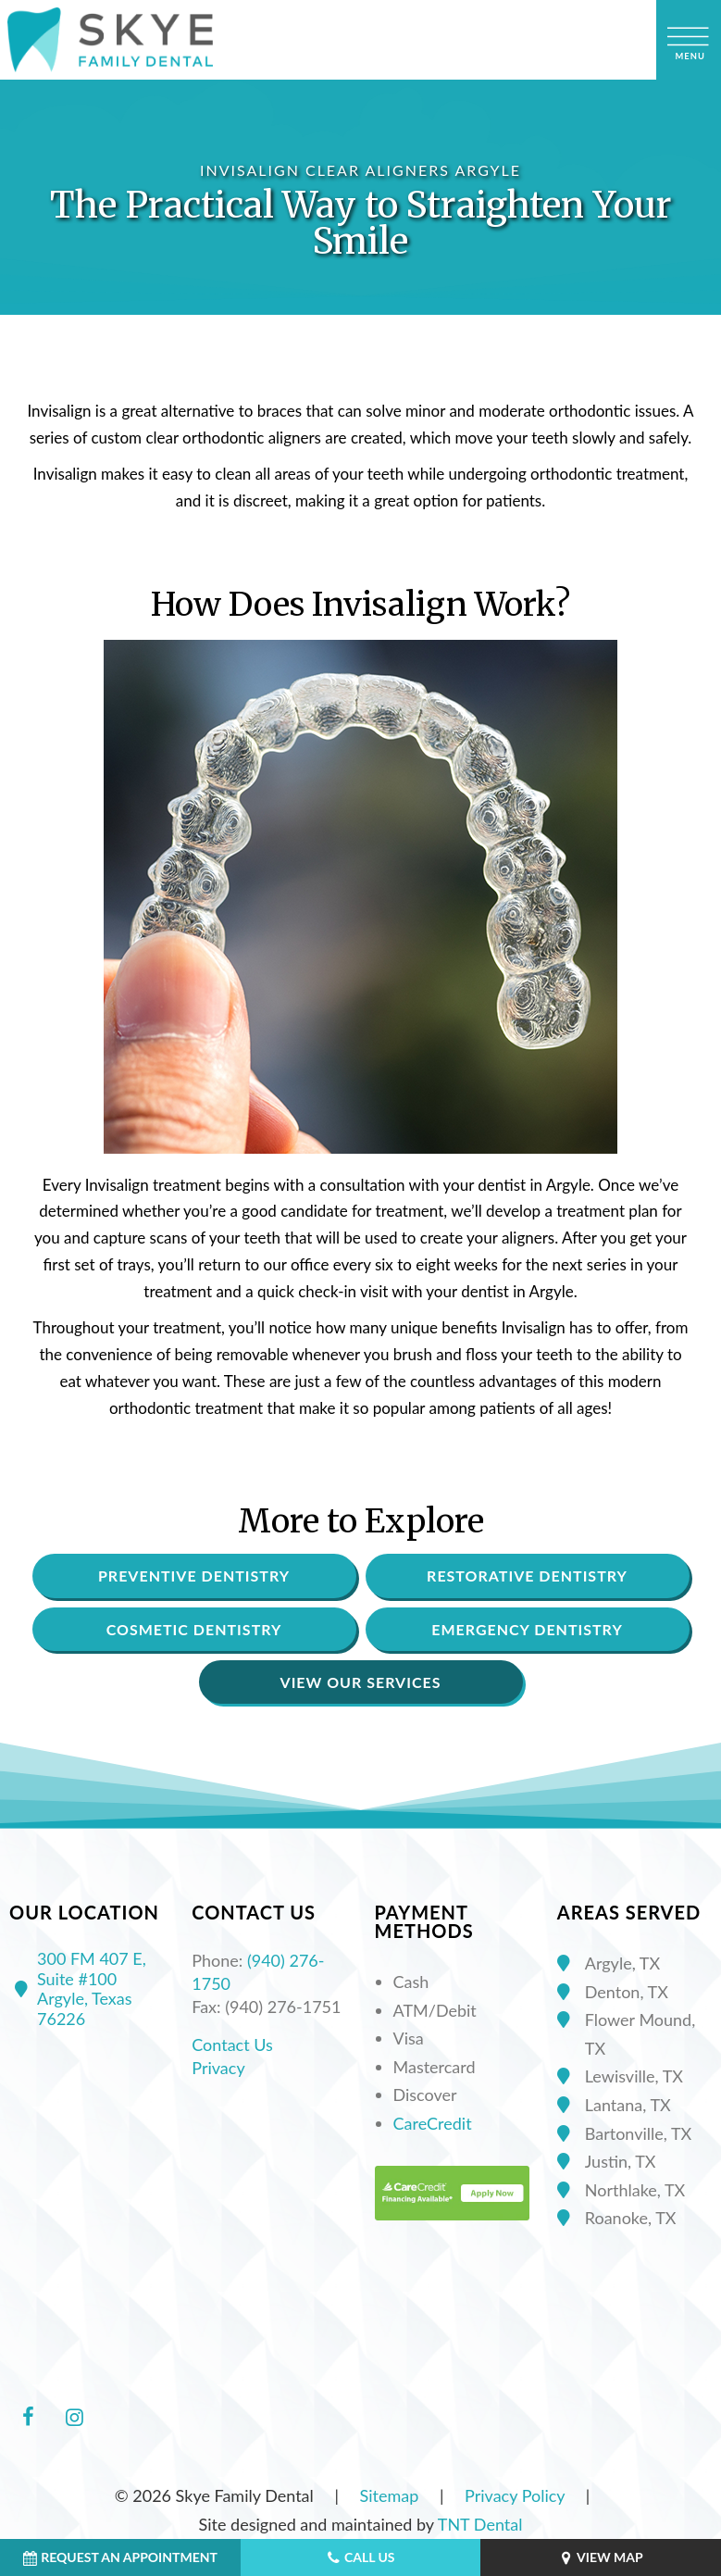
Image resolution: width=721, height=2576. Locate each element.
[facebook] (27, 2416)
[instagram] (74, 2416)
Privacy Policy (515, 2495)
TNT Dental (480, 2524)
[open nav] (689, 40)
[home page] (110, 40)
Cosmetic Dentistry (194, 1629)
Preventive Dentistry (194, 1575)
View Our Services (360, 1682)
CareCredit (432, 2123)
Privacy (218, 2067)
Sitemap (389, 2495)
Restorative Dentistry (527, 1575)
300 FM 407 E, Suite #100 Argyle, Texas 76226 (77, 1989)
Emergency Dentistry (527, 1629)
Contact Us (232, 2044)
